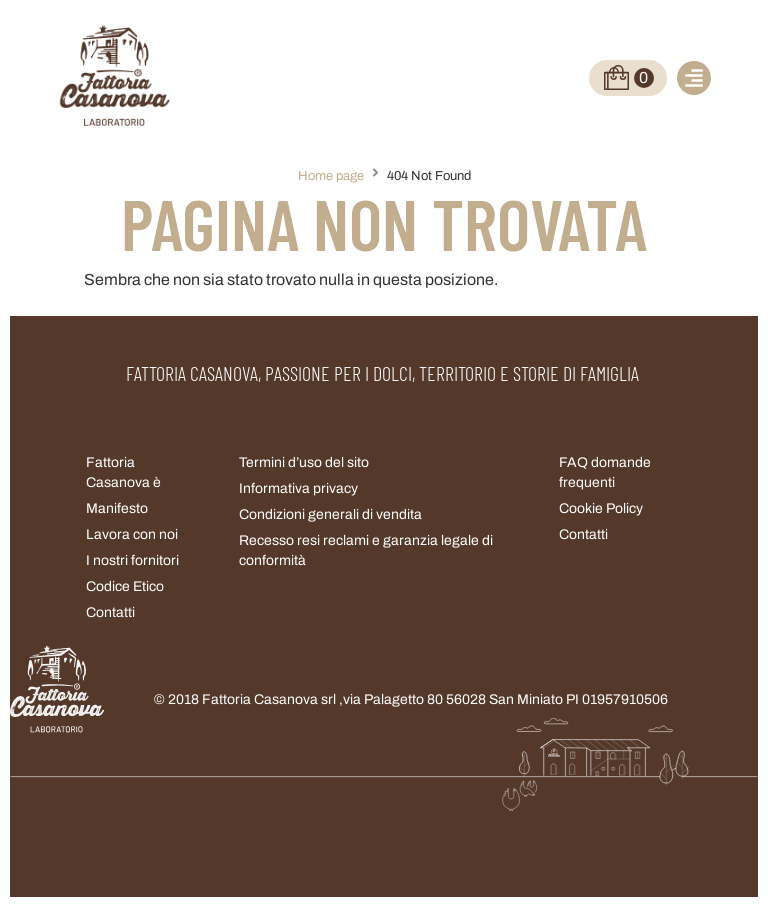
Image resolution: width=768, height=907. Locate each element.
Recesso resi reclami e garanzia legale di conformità (366, 550)
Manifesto (117, 508)
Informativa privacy (298, 488)
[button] (694, 78)
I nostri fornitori (132, 560)
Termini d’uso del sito (304, 462)
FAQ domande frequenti (605, 472)
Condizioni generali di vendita (330, 514)
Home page (331, 176)
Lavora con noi (132, 534)
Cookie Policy (601, 508)
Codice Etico (125, 586)
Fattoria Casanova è (123, 472)
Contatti (583, 534)
